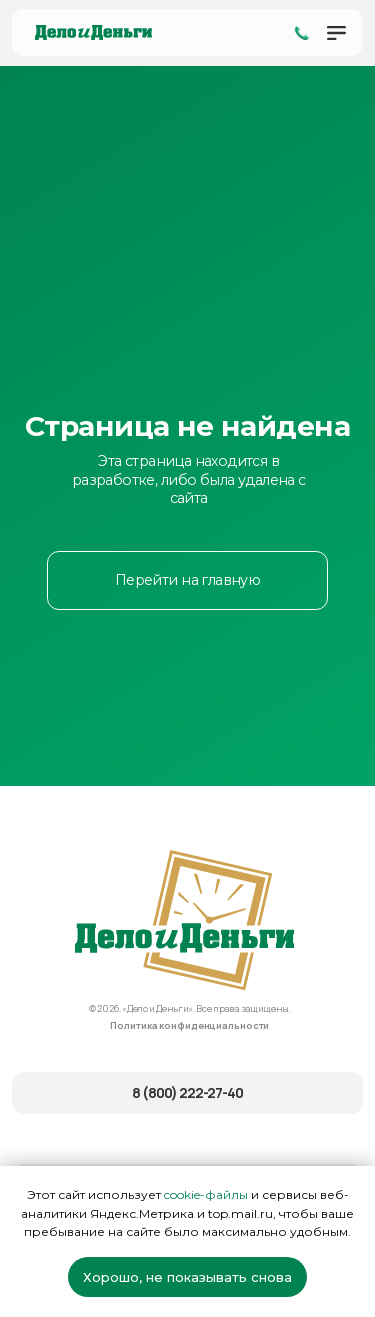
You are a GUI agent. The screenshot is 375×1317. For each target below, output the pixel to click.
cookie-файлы (206, 1194)
